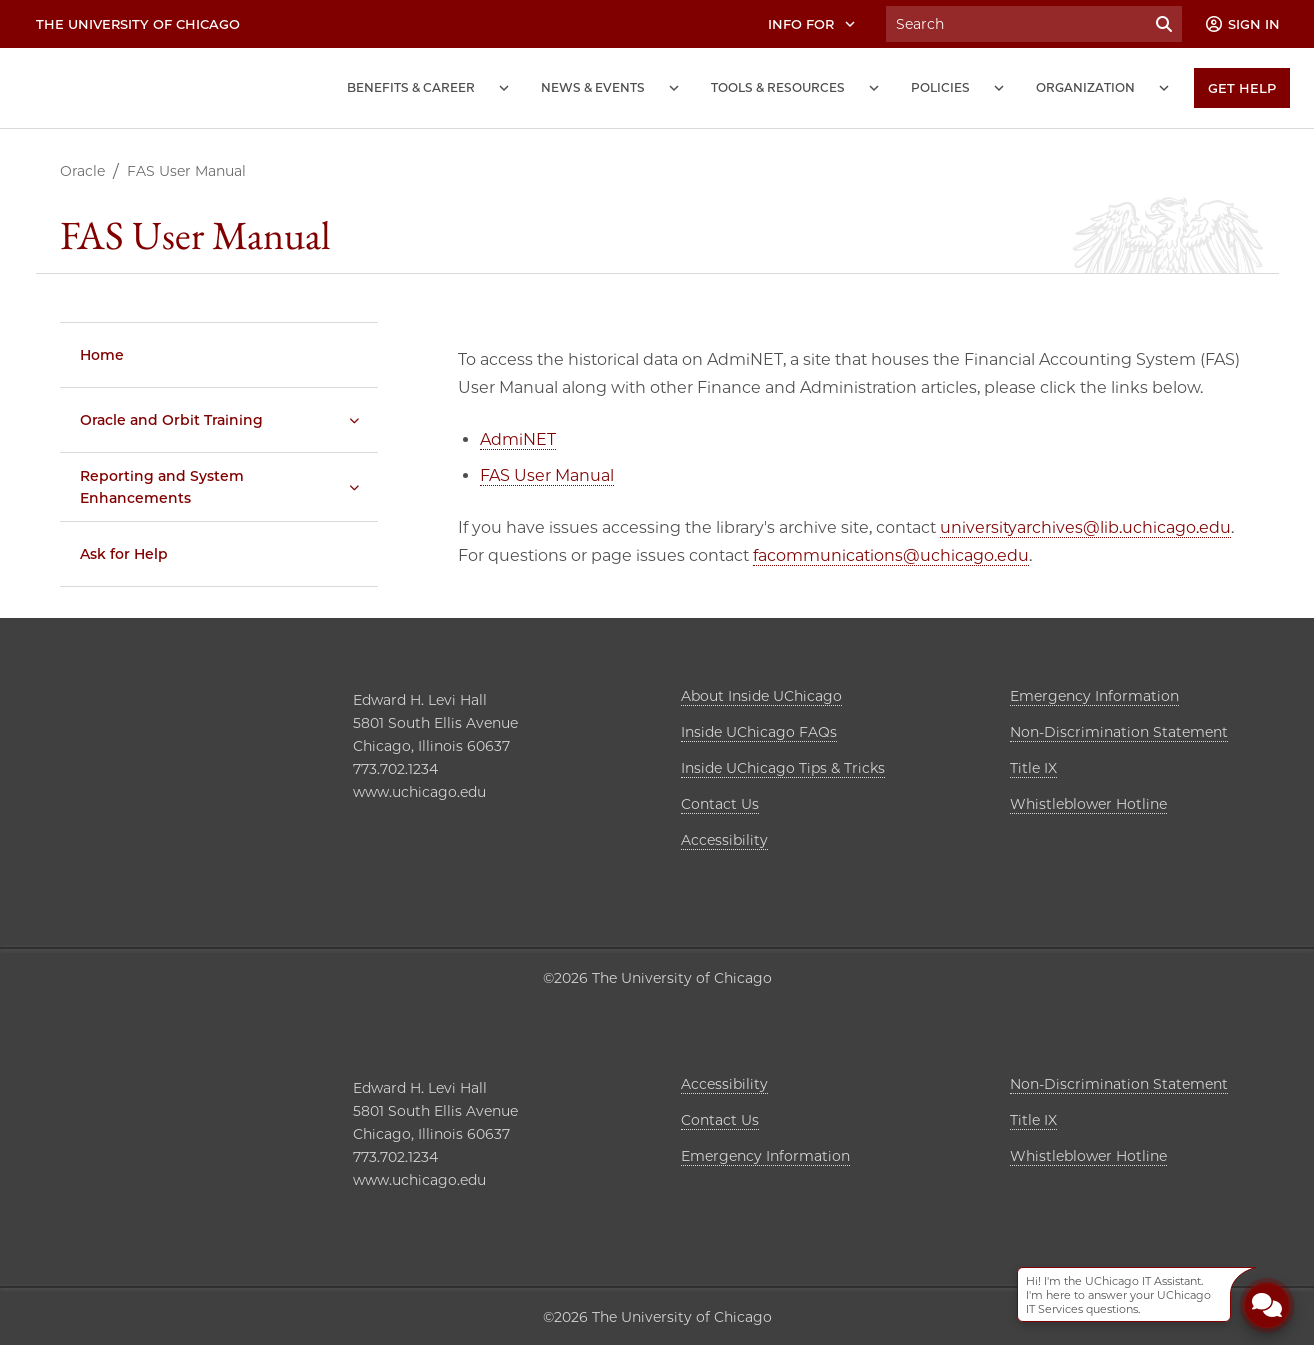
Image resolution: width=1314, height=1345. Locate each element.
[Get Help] (1242, 88)
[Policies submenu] (999, 88)
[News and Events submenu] (674, 88)
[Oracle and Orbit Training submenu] (354, 420)
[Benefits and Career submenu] (504, 88)
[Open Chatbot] (1267, 1305)
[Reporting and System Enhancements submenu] (354, 487)
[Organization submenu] (1164, 88)
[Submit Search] (1164, 24)
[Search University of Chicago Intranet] (1016, 24)
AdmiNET (518, 439)
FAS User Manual (547, 475)
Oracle (82, 171)
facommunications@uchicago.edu (891, 555)
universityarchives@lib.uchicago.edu (1085, 527)
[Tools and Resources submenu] (874, 88)
